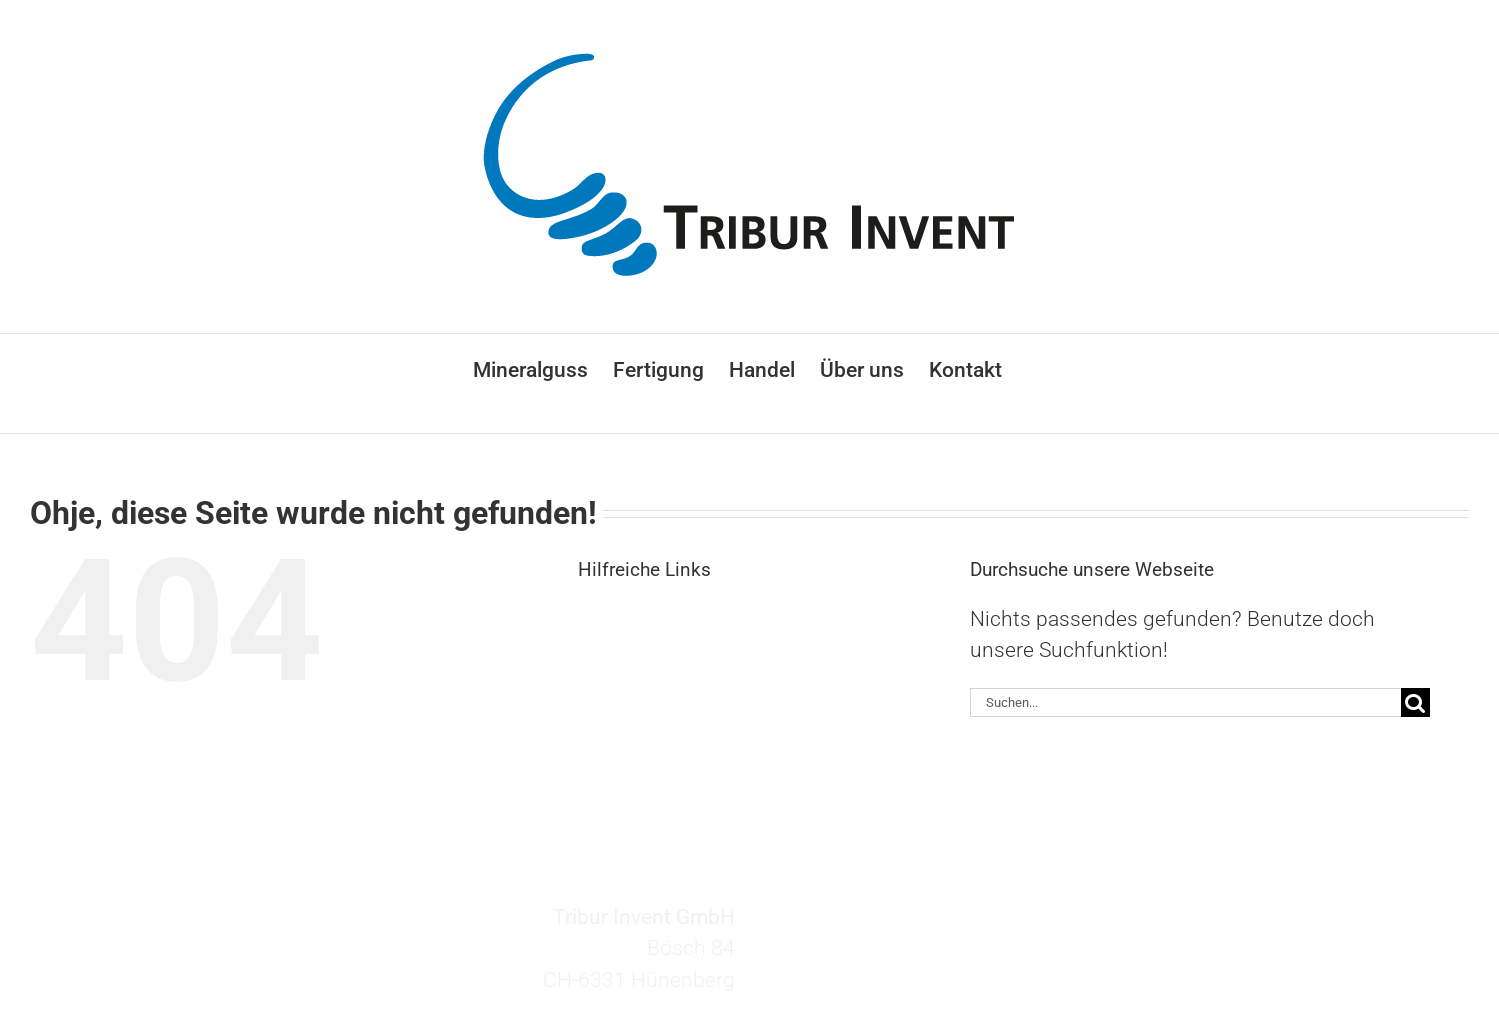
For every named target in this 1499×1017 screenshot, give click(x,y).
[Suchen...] (1185, 702)
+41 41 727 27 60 (877, 959)
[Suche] (1415, 702)
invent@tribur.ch (871, 927)
